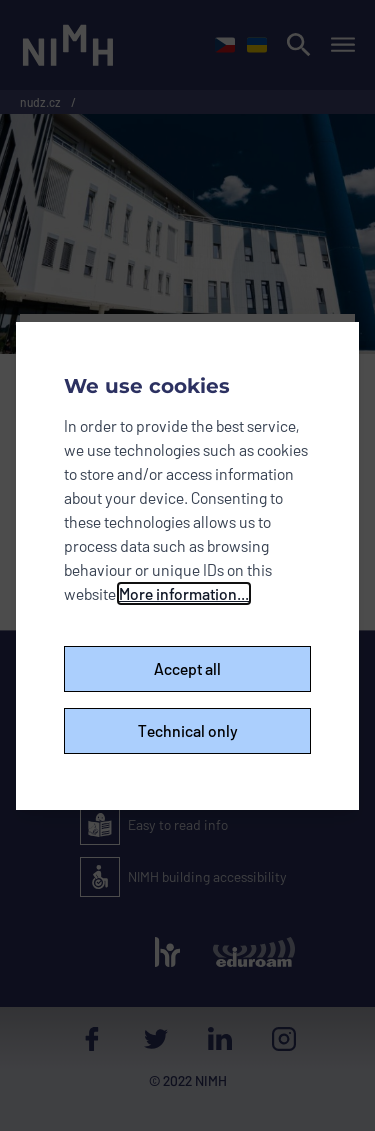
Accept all (187, 668)
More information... (184, 593)
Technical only (188, 730)
